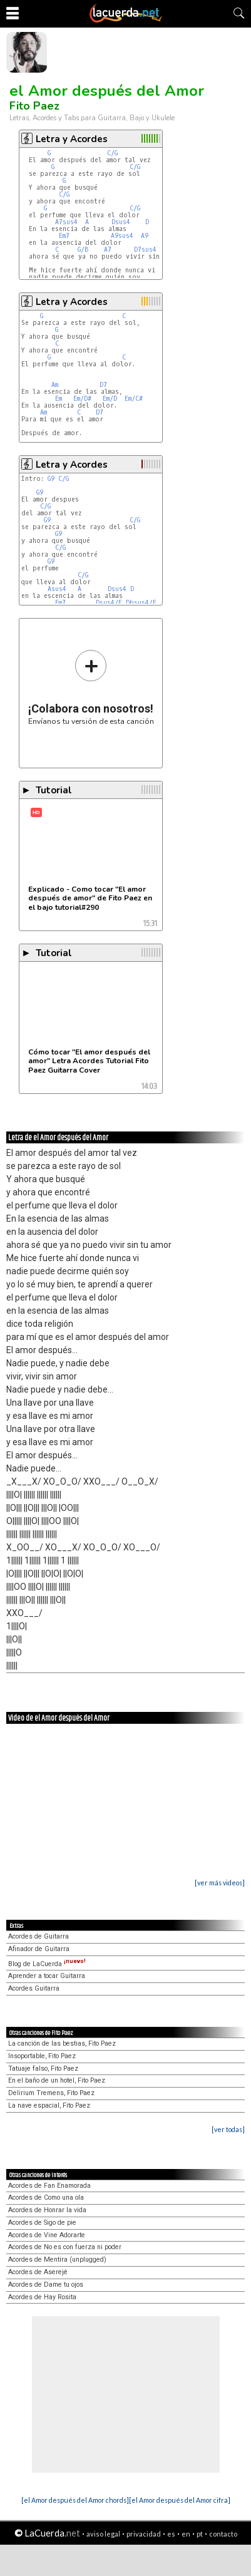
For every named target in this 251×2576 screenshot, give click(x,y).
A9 (144, 236)
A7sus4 (66, 222)
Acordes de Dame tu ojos (45, 2284)
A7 (107, 249)
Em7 (64, 236)
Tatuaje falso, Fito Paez (43, 2068)
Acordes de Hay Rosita (42, 2297)
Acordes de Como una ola (46, 2197)
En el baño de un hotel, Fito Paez (56, 2080)
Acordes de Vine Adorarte (46, 2235)
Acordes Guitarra (33, 1988)
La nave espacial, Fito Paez (49, 2105)
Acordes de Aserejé (38, 2272)
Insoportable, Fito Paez (42, 2056)
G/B (83, 249)
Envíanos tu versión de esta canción (91, 687)
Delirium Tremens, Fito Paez (51, 2093)
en (186, 2534)
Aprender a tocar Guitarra (46, 1976)
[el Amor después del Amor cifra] (179, 2500)
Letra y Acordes (72, 139)
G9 (51, 479)
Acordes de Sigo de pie (42, 2222)
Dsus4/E (109, 603)
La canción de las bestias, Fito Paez (62, 2043)
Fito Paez (34, 105)
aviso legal (103, 2534)
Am (54, 385)
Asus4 (57, 589)
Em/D (110, 398)
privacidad (143, 2534)
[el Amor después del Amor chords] (75, 2500)
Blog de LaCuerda (47, 1964)
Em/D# (82, 398)
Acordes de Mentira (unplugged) (57, 2259)
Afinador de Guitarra (38, 1949)
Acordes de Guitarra (38, 1936)
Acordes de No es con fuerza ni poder (64, 2247)
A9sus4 (122, 236)
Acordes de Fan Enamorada (49, 2186)
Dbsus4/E (141, 603)
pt (200, 2534)
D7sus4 (145, 249)
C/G (112, 153)
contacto (223, 2534)
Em (58, 398)
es (171, 2534)
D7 (103, 385)
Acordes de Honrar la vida (47, 2210)
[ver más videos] (220, 1882)
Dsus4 (120, 222)
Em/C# (134, 398)
